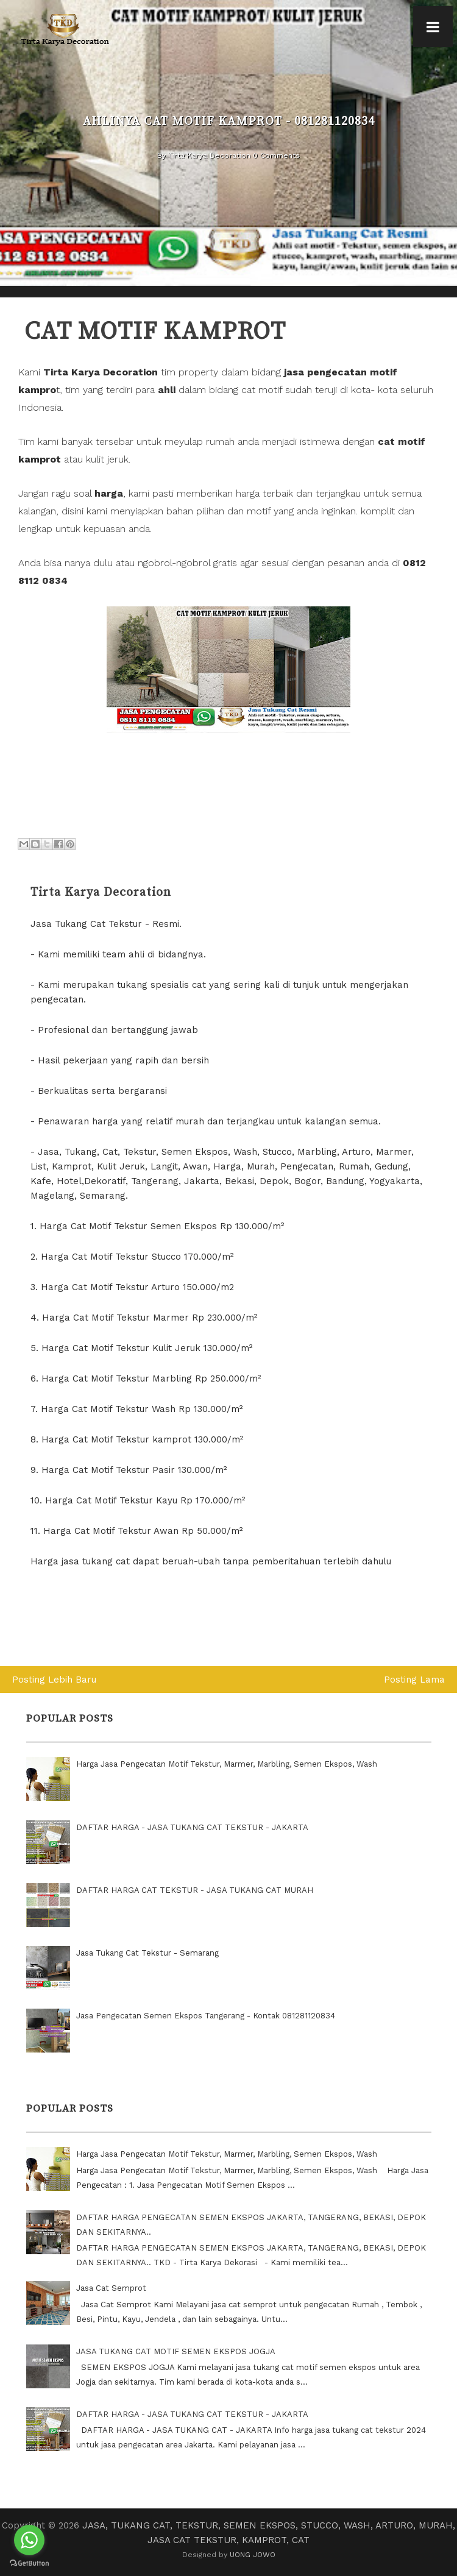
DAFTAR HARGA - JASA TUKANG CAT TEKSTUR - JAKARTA (192, 1827)
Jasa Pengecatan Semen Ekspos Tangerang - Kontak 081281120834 (205, 2015)
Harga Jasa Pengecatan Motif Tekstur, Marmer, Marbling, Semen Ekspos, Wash (226, 1764)
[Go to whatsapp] (29, 2540)
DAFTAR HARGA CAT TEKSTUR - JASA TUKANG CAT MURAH (194, 1890)
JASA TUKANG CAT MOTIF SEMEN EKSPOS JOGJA (175, 2351)
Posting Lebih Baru (54, 1679)
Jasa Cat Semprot (111, 2288)
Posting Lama (414, 1679)
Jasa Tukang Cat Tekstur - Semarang (147, 1952)
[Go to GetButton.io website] (29, 2563)
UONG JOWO (252, 2554)
